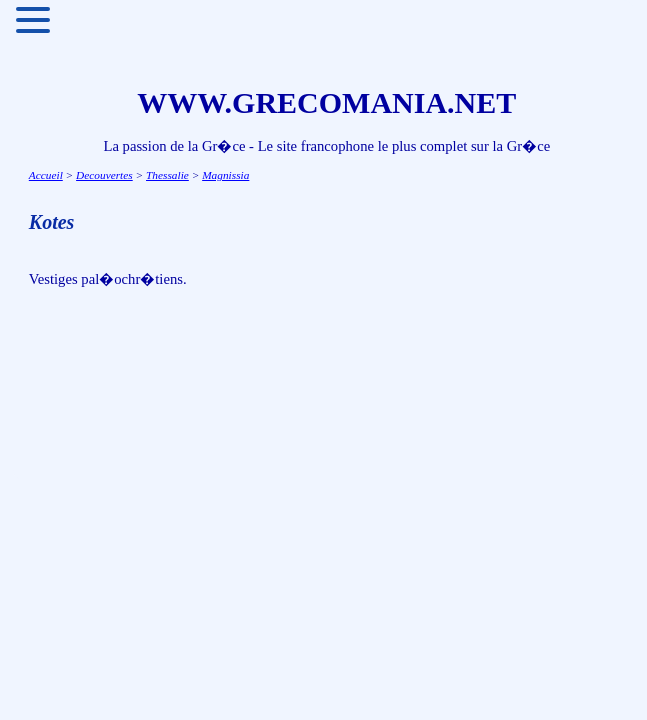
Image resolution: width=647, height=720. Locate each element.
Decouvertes (104, 175)
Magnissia (225, 175)
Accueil (46, 175)
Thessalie (167, 175)
